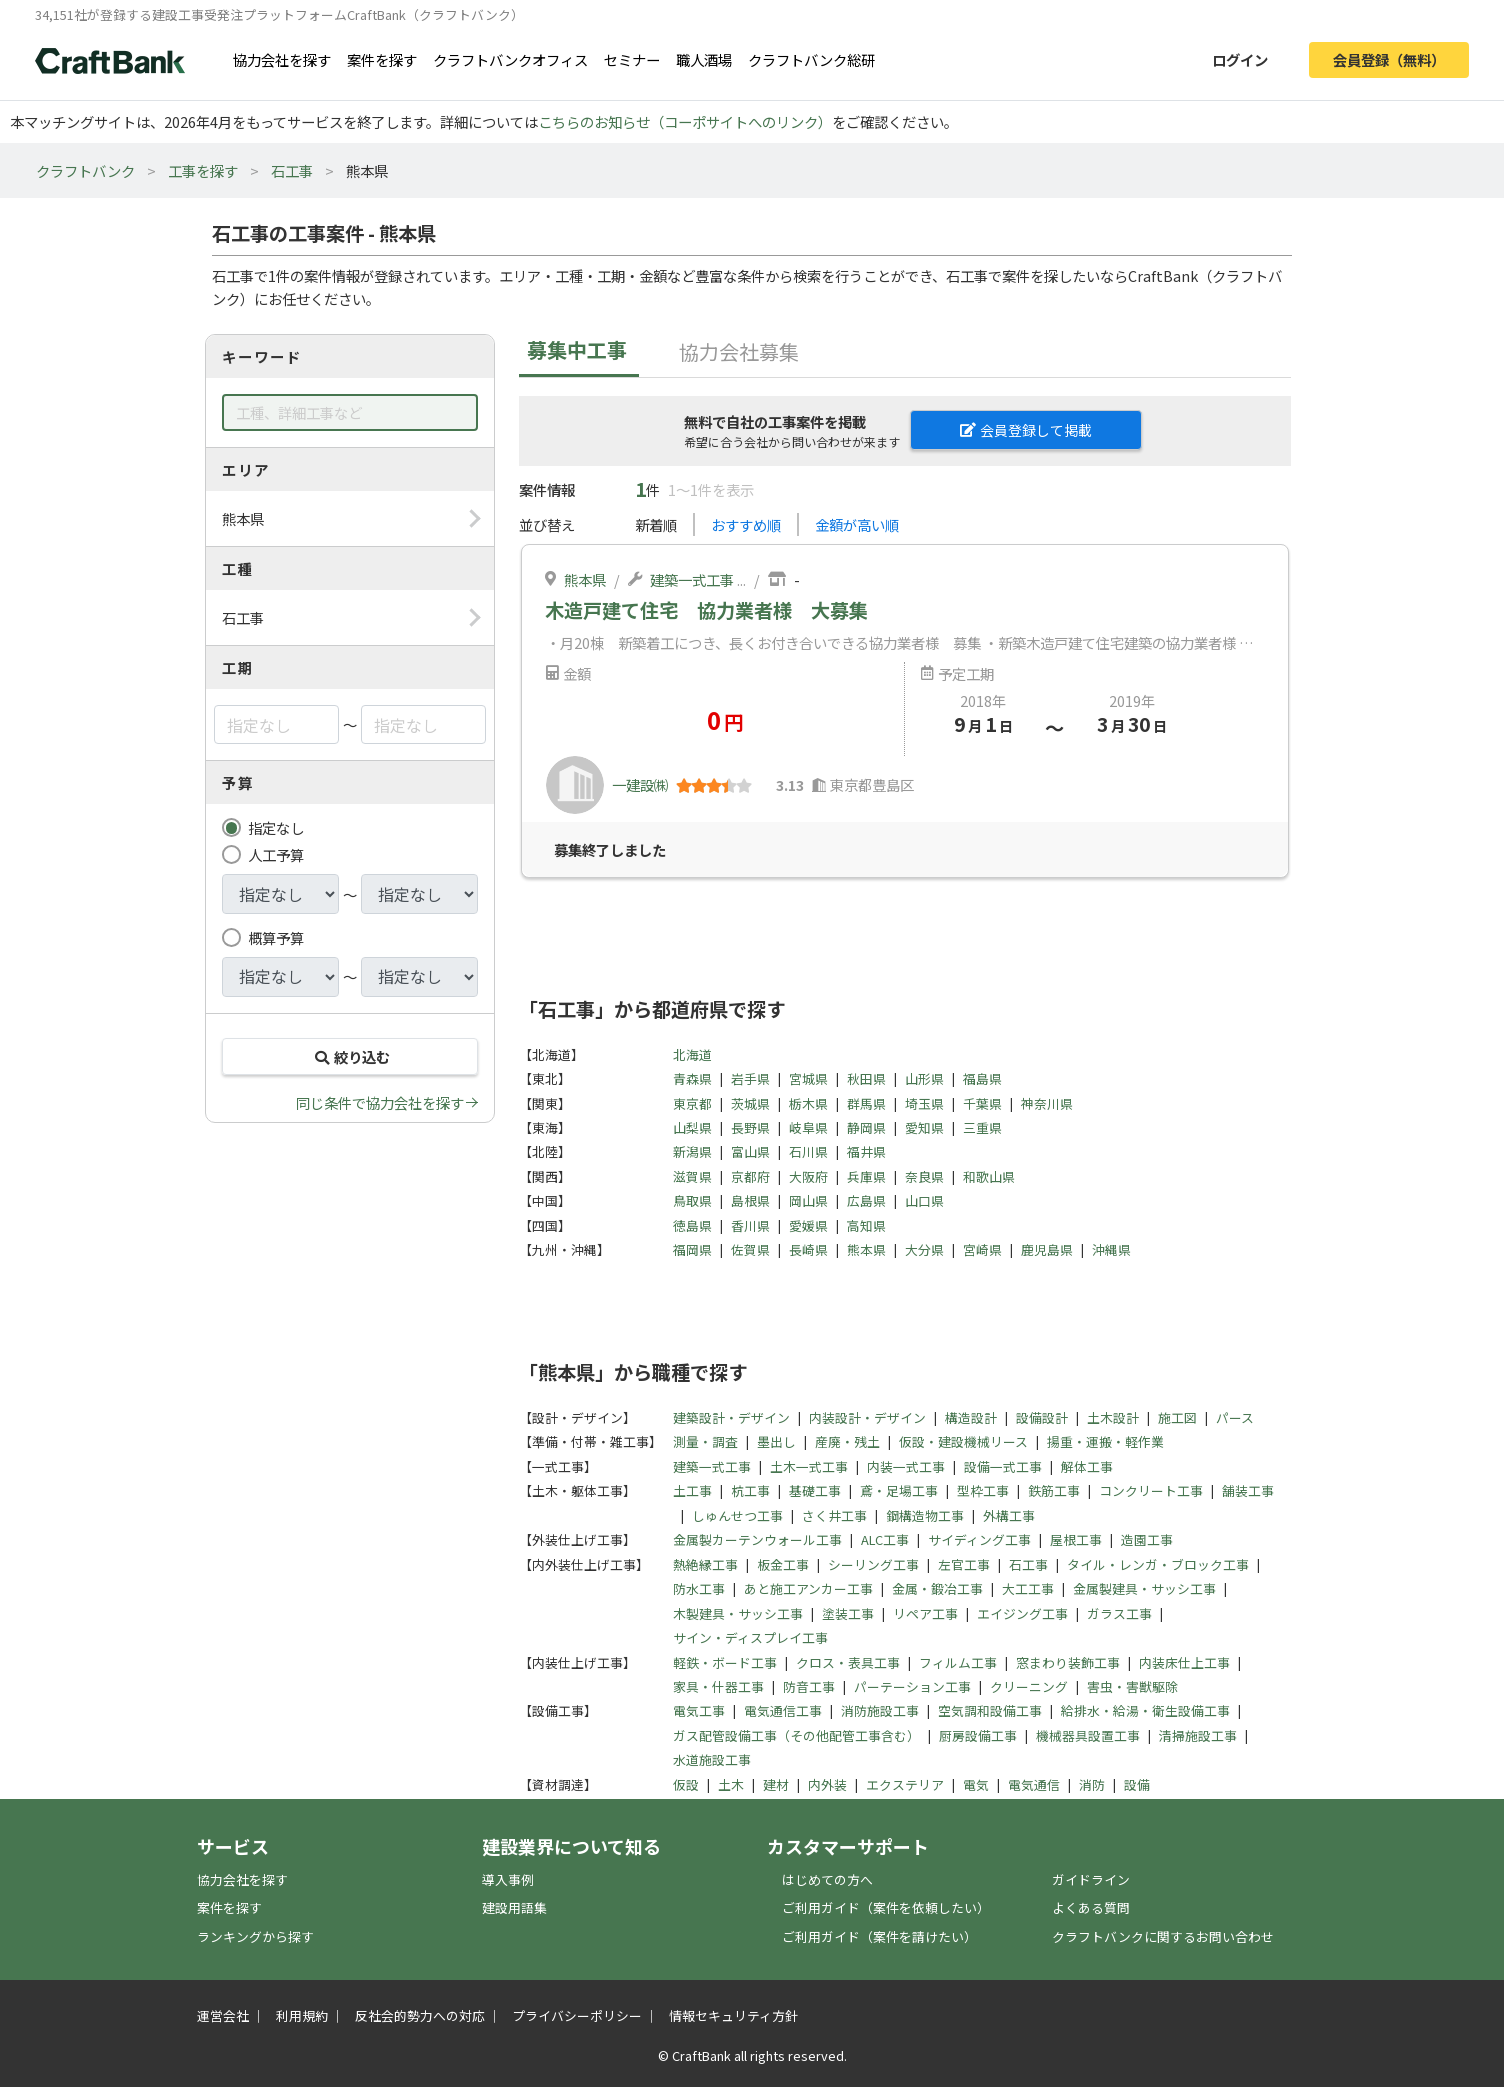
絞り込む (350, 1056)
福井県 (866, 1151)
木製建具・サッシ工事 (738, 1613)
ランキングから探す (255, 1936)
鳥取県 (692, 1200)
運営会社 (223, 2015)
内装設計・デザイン (867, 1417)
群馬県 (866, 1103)
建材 (776, 1784)
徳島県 (692, 1225)
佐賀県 (750, 1249)
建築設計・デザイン (731, 1417)
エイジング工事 (1022, 1613)
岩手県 (750, 1078)
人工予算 (276, 854)
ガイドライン (1091, 1879)
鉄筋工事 (1054, 1490)
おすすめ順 (746, 524)
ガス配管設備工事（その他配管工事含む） (796, 1735)
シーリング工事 (873, 1564)
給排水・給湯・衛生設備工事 (1145, 1710)
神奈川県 (1047, 1103)
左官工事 (964, 1564)
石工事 (292, 170)
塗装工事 (848, 1613)
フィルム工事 (958, 1662)
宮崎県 (982, 1249)
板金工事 (783, 1564)
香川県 (750, 1225)
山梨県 (692, 1127)
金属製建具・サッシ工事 (1144, 1588)
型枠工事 (983, 1490)
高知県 (866, 1225)
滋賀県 (692, 1176)
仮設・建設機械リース (963, 1441)
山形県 (924, 1078)
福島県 (982, 1078)
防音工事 (809, 1686)
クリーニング (1029, 1686)
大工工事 (1028, 1588)
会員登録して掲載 (1026, 430)
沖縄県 (1111, 1249)
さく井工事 (834, 1515)
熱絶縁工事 (705, 1564)
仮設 (686, 1784)
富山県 (750, 1151)
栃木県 (808, 1103)
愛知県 (924, 1127)
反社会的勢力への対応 (420, 2015)
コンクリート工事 (1151, 1490)
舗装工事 (1248, 1490)
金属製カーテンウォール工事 (757, 1539)
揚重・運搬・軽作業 (1105, 1441)
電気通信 (1034, 1784)
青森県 (692, 1078)
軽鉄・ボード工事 (725, 1662)
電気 (976, 1784)
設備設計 (1042, 1417)
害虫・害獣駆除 (1132, 1686)
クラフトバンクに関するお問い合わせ (1163, 1936)
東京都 (692, 1103)
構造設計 (971, 1417)
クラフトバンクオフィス (510, 59)
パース (1235, 1417)
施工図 (1177, 1417)
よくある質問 (1091, 1907)
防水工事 (699, 1588)
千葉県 (982, 1103)
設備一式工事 (1003, 1466)
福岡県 (692, 1249)
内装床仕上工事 (1184, 1662)
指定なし (276, 827)
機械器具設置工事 (1088, 1735)
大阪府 (808, 1176)
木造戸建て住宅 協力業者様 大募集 (706, 610)
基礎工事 (815, 1490)
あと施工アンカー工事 (808, 1588)
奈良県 (924, 1176)
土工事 (692, 1490)
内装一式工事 (906, 1466)
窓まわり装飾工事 (1068, 1662)
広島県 (866, 1200)
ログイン (1240, 59)
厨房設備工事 (978, 1735)
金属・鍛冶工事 (937, 1588)
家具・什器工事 (718, 1686)
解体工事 (1087, 1466)
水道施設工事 (712, 1759)
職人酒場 (704, 59)
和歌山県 (989, 1176)
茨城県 (750, 1103)
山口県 (924, 1200)
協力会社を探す (282, 59)
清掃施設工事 (1198, 1735)
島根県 (750, 1200)
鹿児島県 (1047, 1249)
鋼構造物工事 (925, 1515)
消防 (1092, 1784)
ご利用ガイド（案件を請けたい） (879, 1936)
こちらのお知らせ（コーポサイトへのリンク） (685, 121)
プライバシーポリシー (577, 2015)
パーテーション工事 (912, 1686)
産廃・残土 (847, 1441)
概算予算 (276, 937)
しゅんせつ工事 (737, 1515)
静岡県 (866, 1127)
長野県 (750, 1127)
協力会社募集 (739, 351)
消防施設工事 (880, 1710)
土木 (731, 1784)
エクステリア (905, 1784)
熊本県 (585, 579)
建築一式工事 (692, 579)
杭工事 (750, 1490)
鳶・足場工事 (899, 1490)
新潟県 (692, 1151)
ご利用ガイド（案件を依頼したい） (886, 1907)
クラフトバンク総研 (811, 59)
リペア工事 (925, 1613)
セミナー (632, 59)
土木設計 (1113, 1417)
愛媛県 (808, 1225)
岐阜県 (808, 1127)
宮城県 (808, 1078)
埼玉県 (924, 1103)
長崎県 (808, 1249)
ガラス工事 (1119, 1613)
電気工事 (699, 1710)
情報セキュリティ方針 (733, 2015)
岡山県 (808, 1200)
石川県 (808, 1151)
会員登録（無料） (1389, 59)
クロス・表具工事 (848, 1662)
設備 (1137, 1784)
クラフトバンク (85, 170)
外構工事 (1009, 1515)
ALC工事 (885, 1539)
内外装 (827, 1784)
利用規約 (302, 2015)
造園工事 (1147, 1539)
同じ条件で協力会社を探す (380, 1102)
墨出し (776, 1441)
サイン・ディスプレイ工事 (750, 1637)
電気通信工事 (783, 1710)
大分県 (924, 1249)
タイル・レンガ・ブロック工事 (1158, 1564)
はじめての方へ (827, 1879)
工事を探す (203, 170)
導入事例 (508, 1879)
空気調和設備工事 (990, 1710)
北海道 (692, 1054)
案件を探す (382, 59)
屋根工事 (1076, 1539)
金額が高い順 (857, 524)
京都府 (750, 1176)
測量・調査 (705, 1441)
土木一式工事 (809, 1466)
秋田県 (866, 1078)
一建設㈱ (640, 784)
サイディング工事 (979, 1539)
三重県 (982, 1127)
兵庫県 (866, 1176)
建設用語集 (514, 1907)
